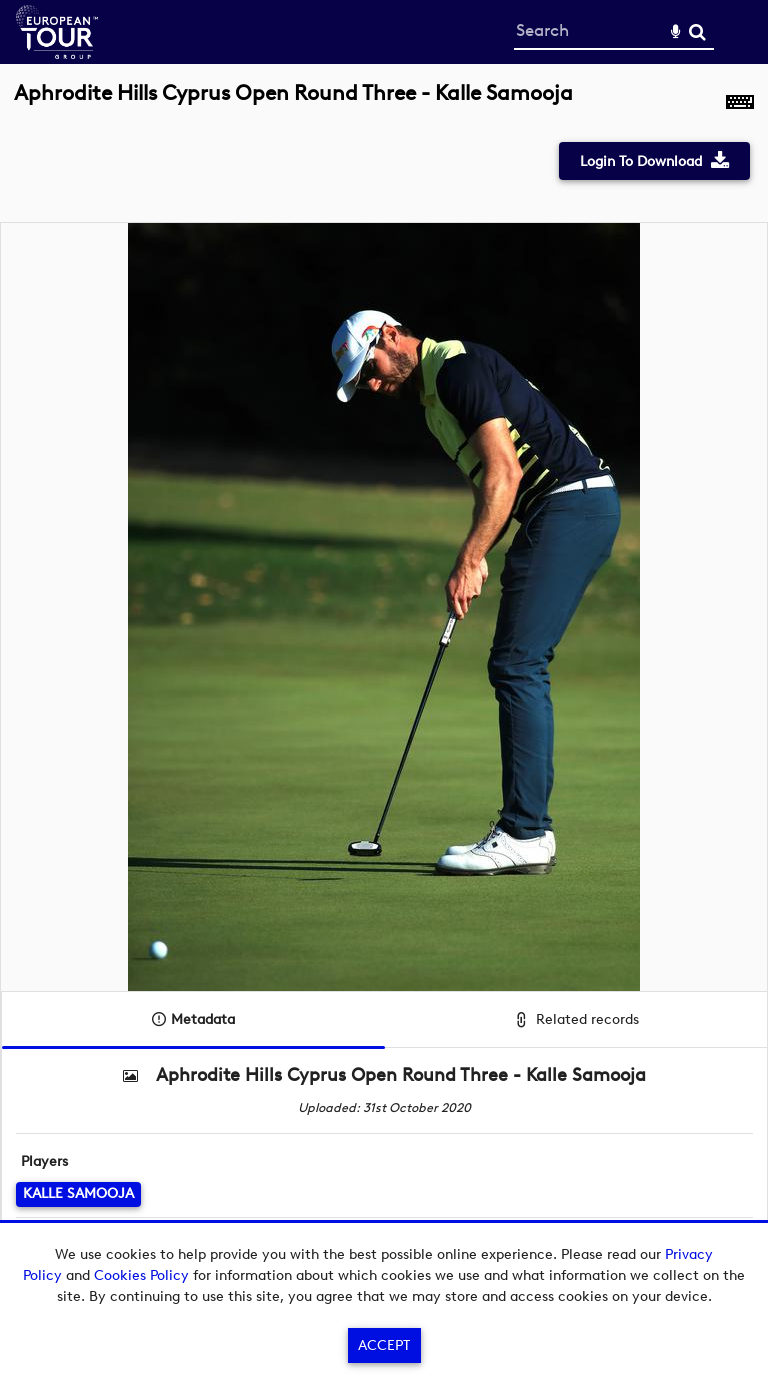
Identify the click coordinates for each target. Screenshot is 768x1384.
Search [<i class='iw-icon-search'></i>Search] (697, 31)
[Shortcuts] (740, 104)
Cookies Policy (141, 1275)
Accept (384, 1345)
